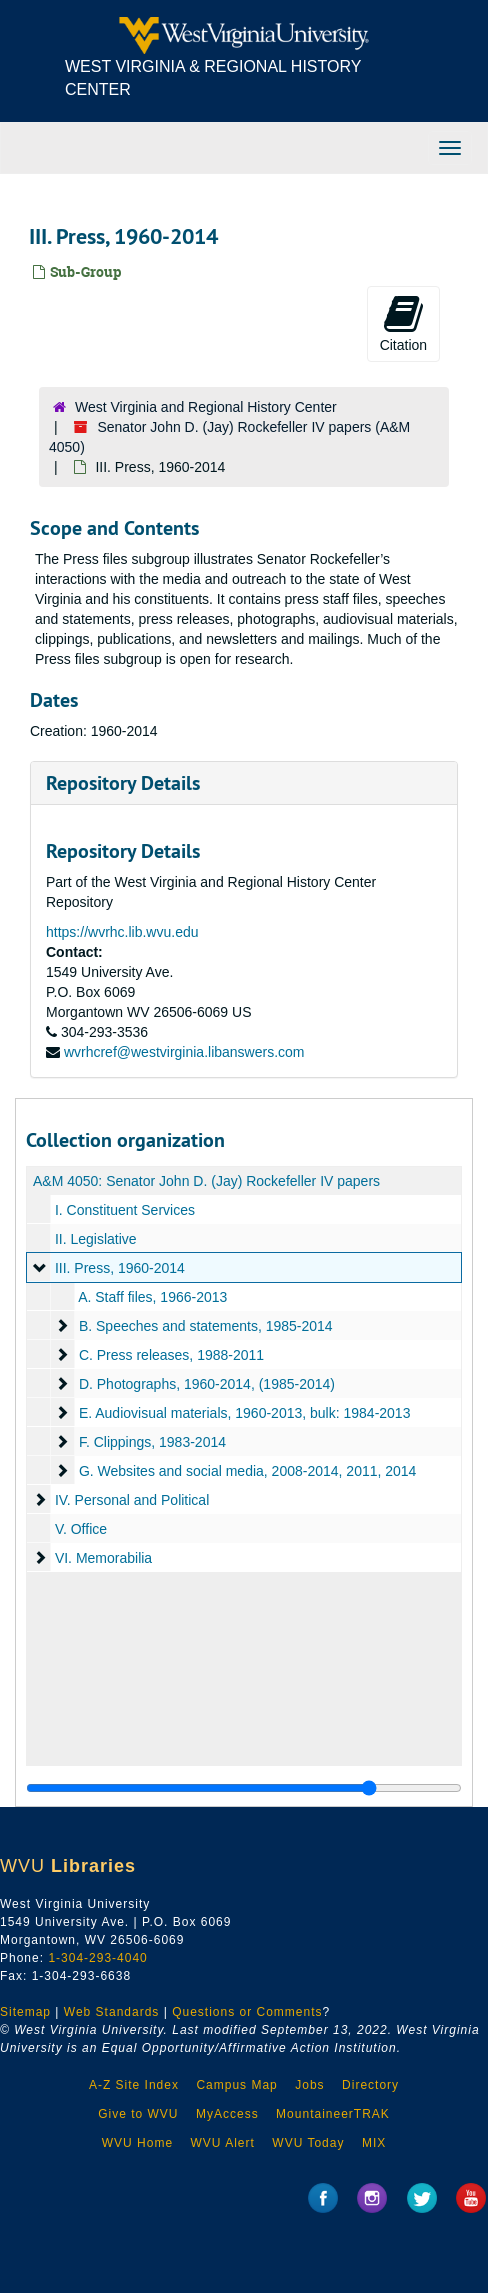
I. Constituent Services (125, 1210)
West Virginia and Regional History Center (206, 407)
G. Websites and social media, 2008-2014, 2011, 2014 (248, 1471)
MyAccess (227, 2114)
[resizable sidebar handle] (244, 1788)
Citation (403, 323)
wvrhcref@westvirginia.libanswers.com (184, 1052)
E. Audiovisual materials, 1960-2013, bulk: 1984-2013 (245, 1413)
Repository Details (123, 783)
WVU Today (308, 2143)
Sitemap (25, 2012)
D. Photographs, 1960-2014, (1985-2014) (207, 1384)
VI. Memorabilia (103, 1558)
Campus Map (236, 2085)
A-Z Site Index (134, 2085)
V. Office (81, 1529)
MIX (374, 2143)
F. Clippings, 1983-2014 (152, 1442)
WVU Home (137, 2143)
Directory (370, 2085)
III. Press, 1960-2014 (120, 1268)
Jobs (309, 2085)
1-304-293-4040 (97, 1958)
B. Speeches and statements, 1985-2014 (206, 1326)
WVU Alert (223, 2143)
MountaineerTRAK (333, 2114)
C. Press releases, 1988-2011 (171, 1355)
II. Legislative (96, 1239)
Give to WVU (138, 2114)
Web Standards (112, 2012)
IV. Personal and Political (132, 1500)
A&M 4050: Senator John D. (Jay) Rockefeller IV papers (206, 1181)
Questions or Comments (247, 2012)
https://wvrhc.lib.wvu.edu (122, 932)
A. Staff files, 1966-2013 (152, 1297)
